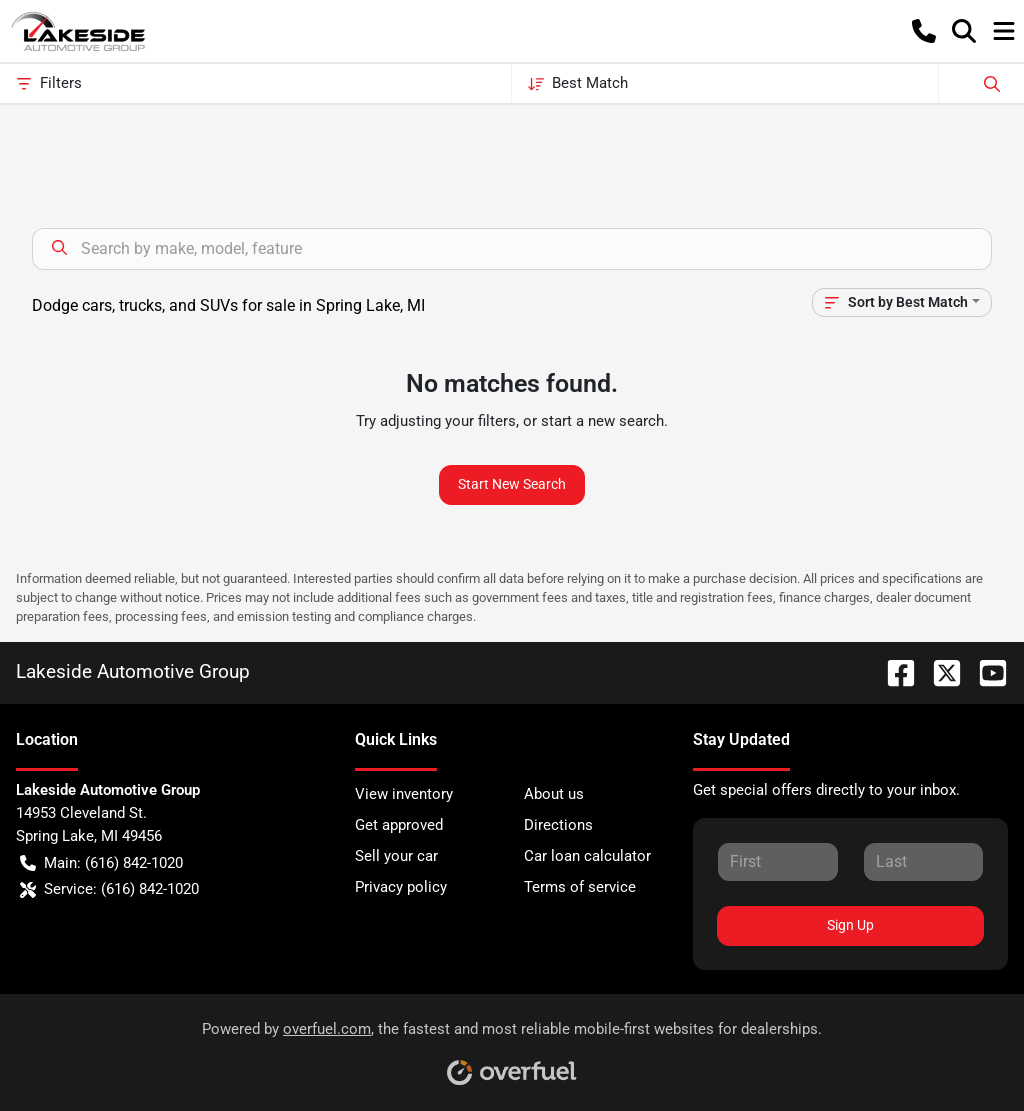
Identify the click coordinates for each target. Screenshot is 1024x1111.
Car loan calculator (587, 856)
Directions (558, 825)
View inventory (404, 794)
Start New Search (512, 484)
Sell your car (396, 856)
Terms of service (580, 887)
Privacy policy (401, 887)
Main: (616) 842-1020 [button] (101, 863)
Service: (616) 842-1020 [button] (109, 889)
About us (554, 794)
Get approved (399, 825)
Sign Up (850, 925)
